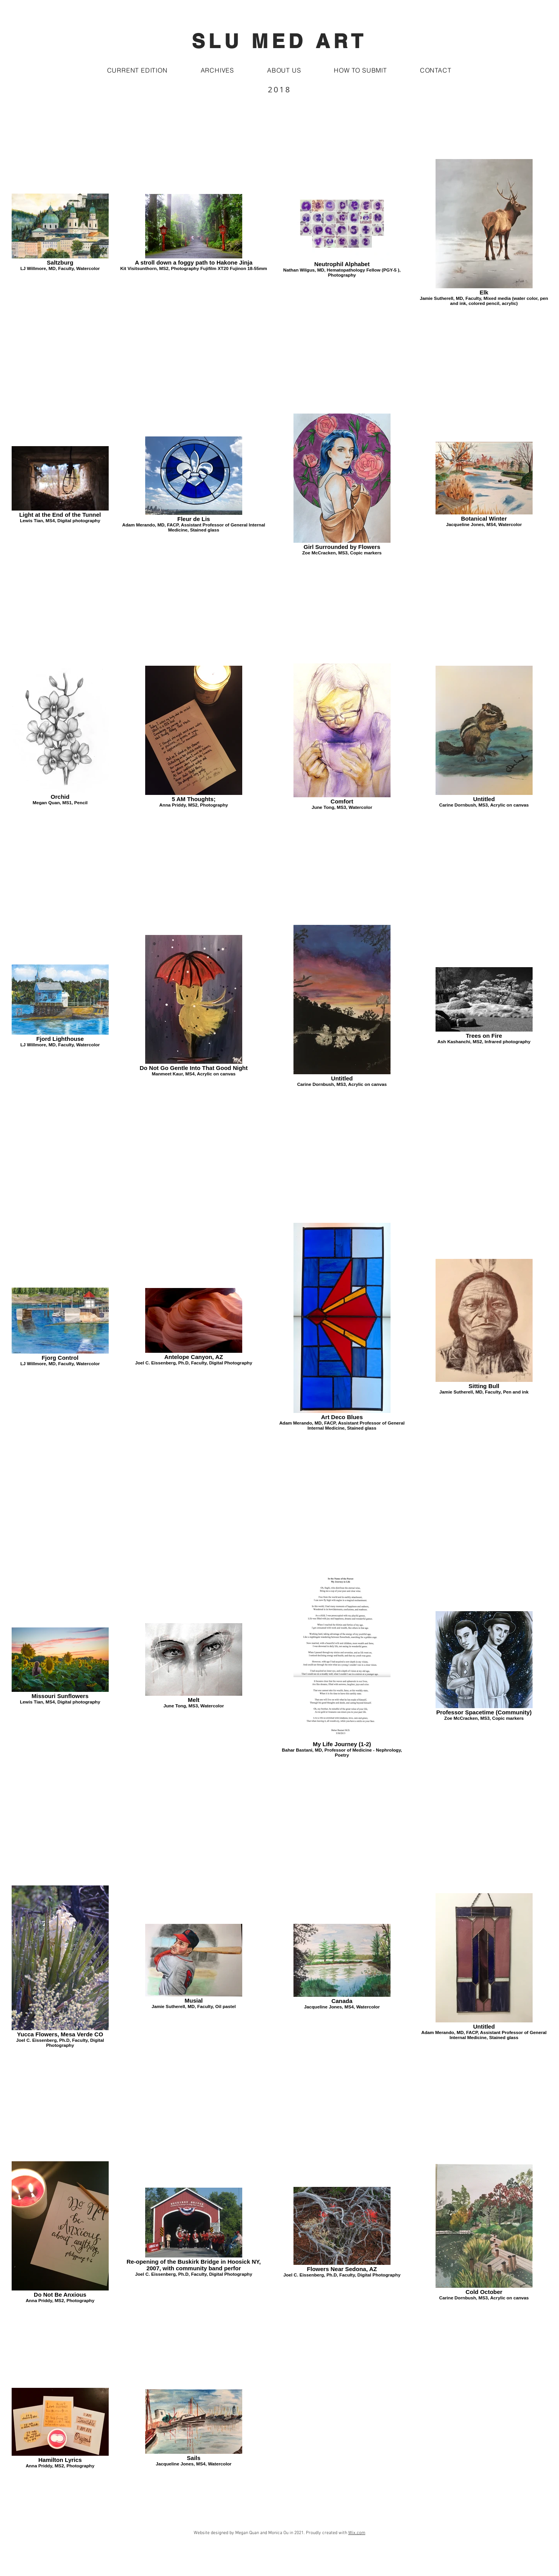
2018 (279, 89)
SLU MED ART (279, 40)
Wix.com (356, 2533)
